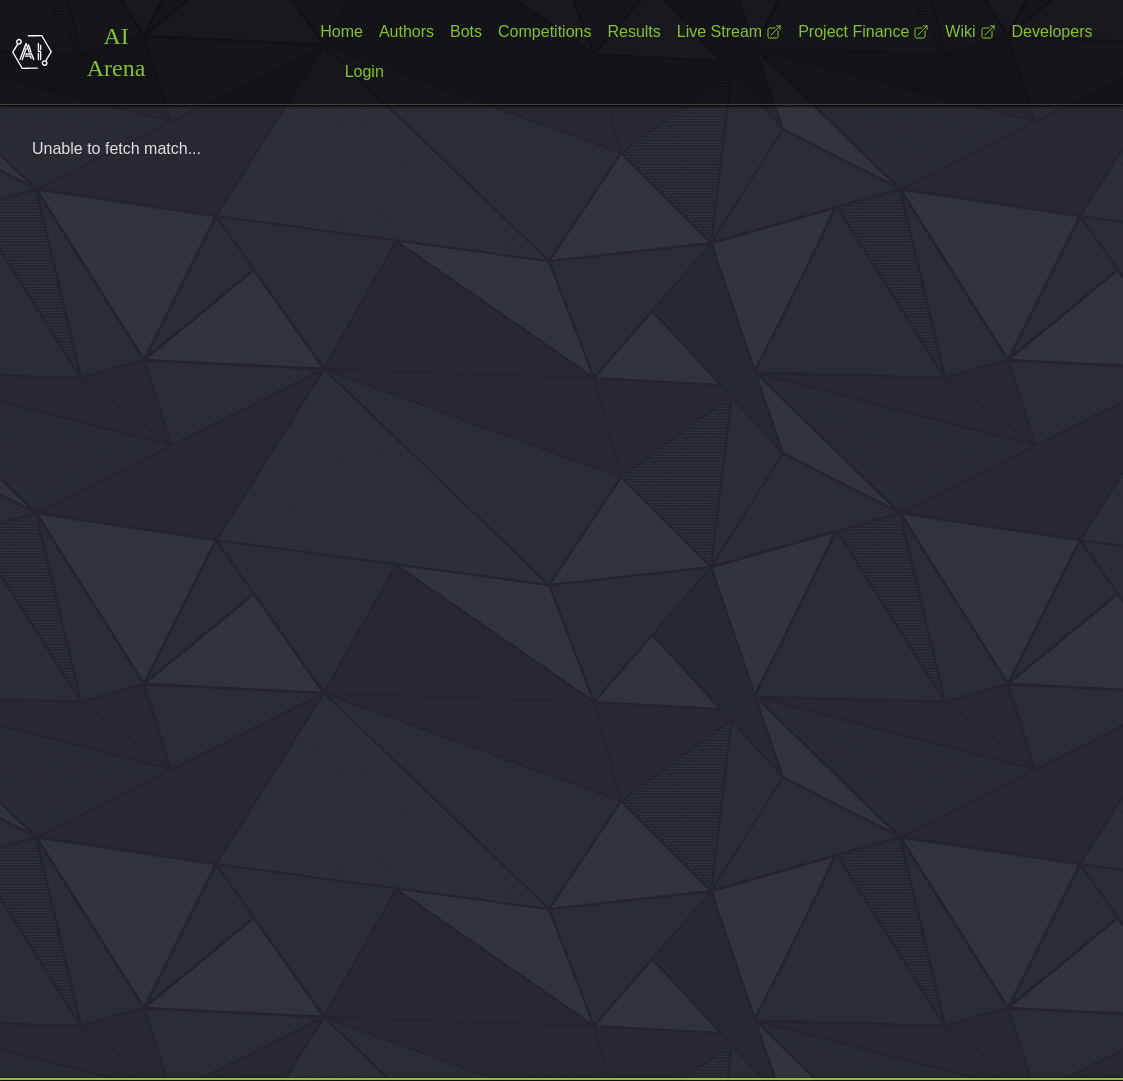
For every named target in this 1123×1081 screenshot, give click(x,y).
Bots (466, 31)
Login (364, 71)
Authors (406, 31)
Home (341, 31)
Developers (1052, 31)
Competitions (544, 31)
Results (633, 31)
